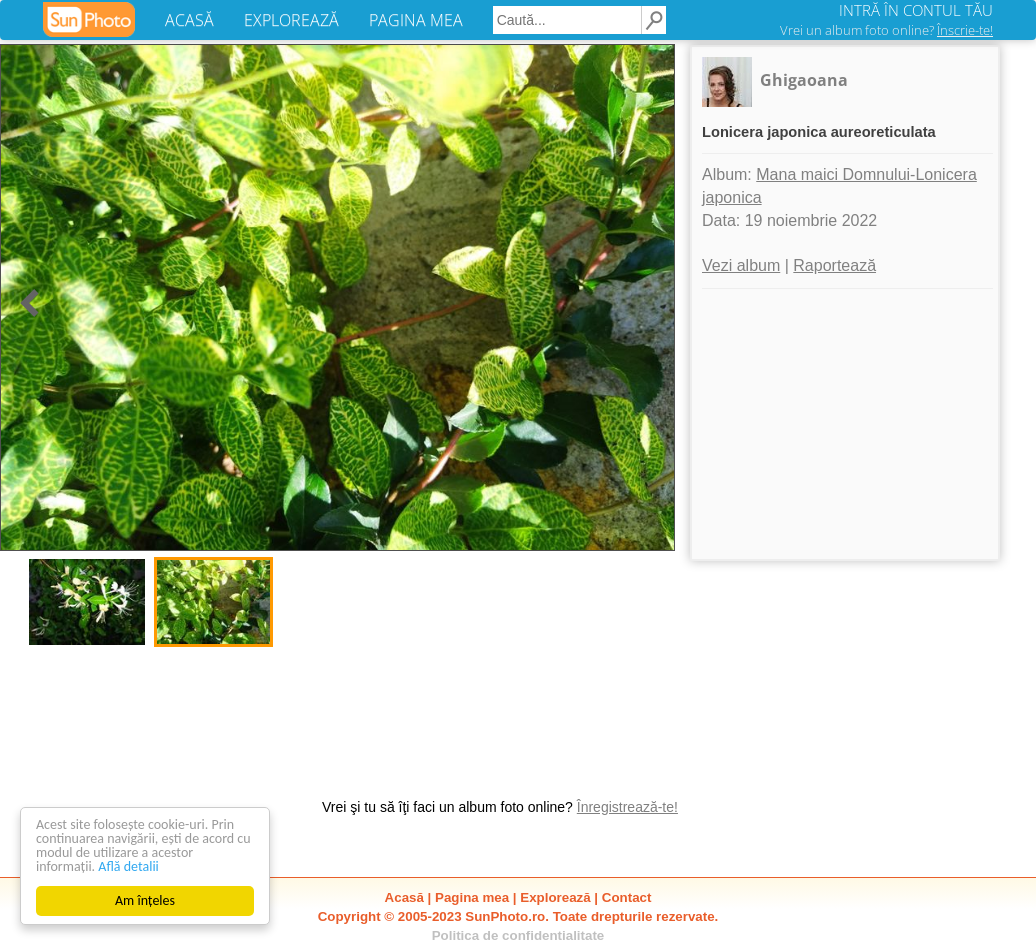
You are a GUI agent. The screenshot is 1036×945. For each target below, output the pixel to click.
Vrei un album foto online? (886, 30)
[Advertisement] (845, 424)
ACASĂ (189, 20)
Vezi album (741, 265)
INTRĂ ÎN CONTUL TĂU (916, 10)
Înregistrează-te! (627, 807)
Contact (627, 897)
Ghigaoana (804, 80)
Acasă (404, 897)
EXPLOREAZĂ (291, 20)
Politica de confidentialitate (518, 935)
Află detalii (128, 866)
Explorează (555, 897)
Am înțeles (145, 900)
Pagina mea (472, 897)
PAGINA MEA (416, 20)
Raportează (834, 265)
